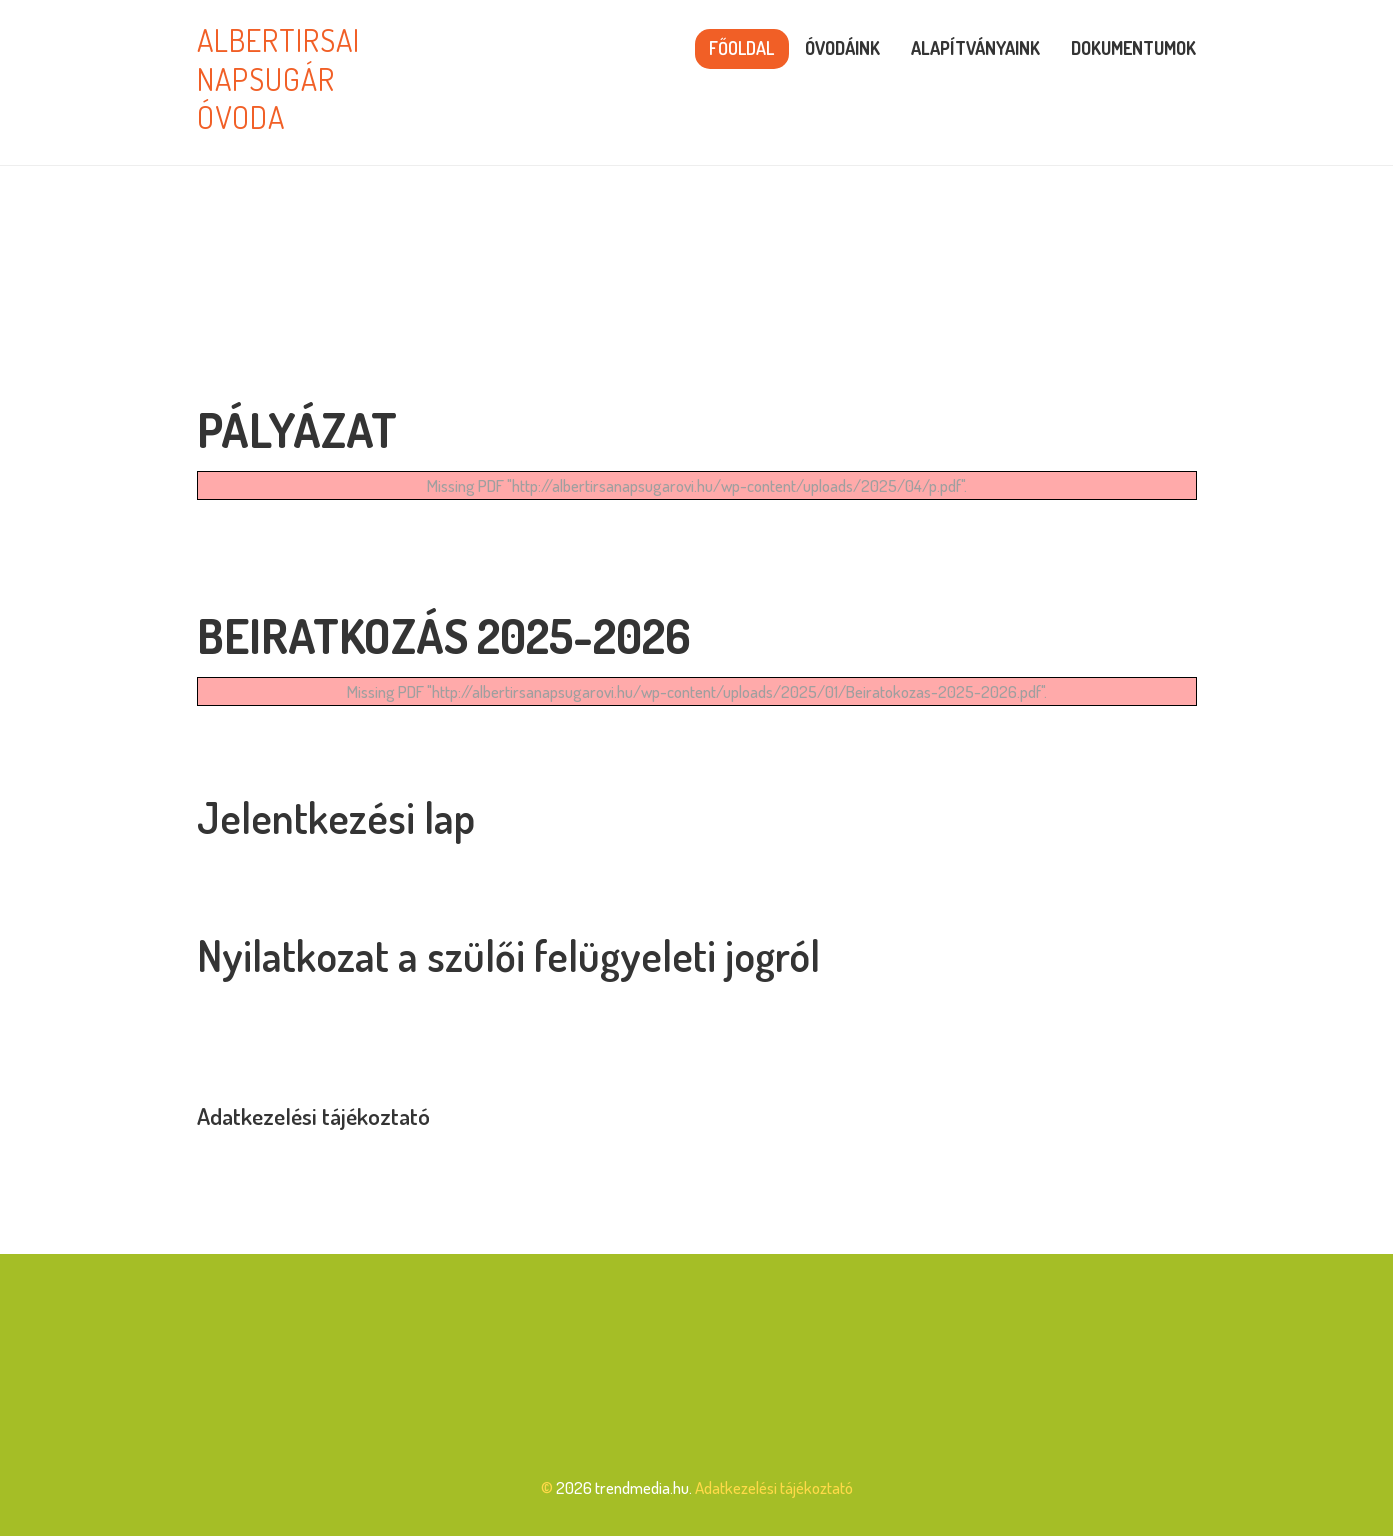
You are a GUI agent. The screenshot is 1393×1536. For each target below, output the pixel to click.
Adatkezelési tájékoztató (313, 1116)
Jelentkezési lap (336, 817)
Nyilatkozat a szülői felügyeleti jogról (508, 955)
